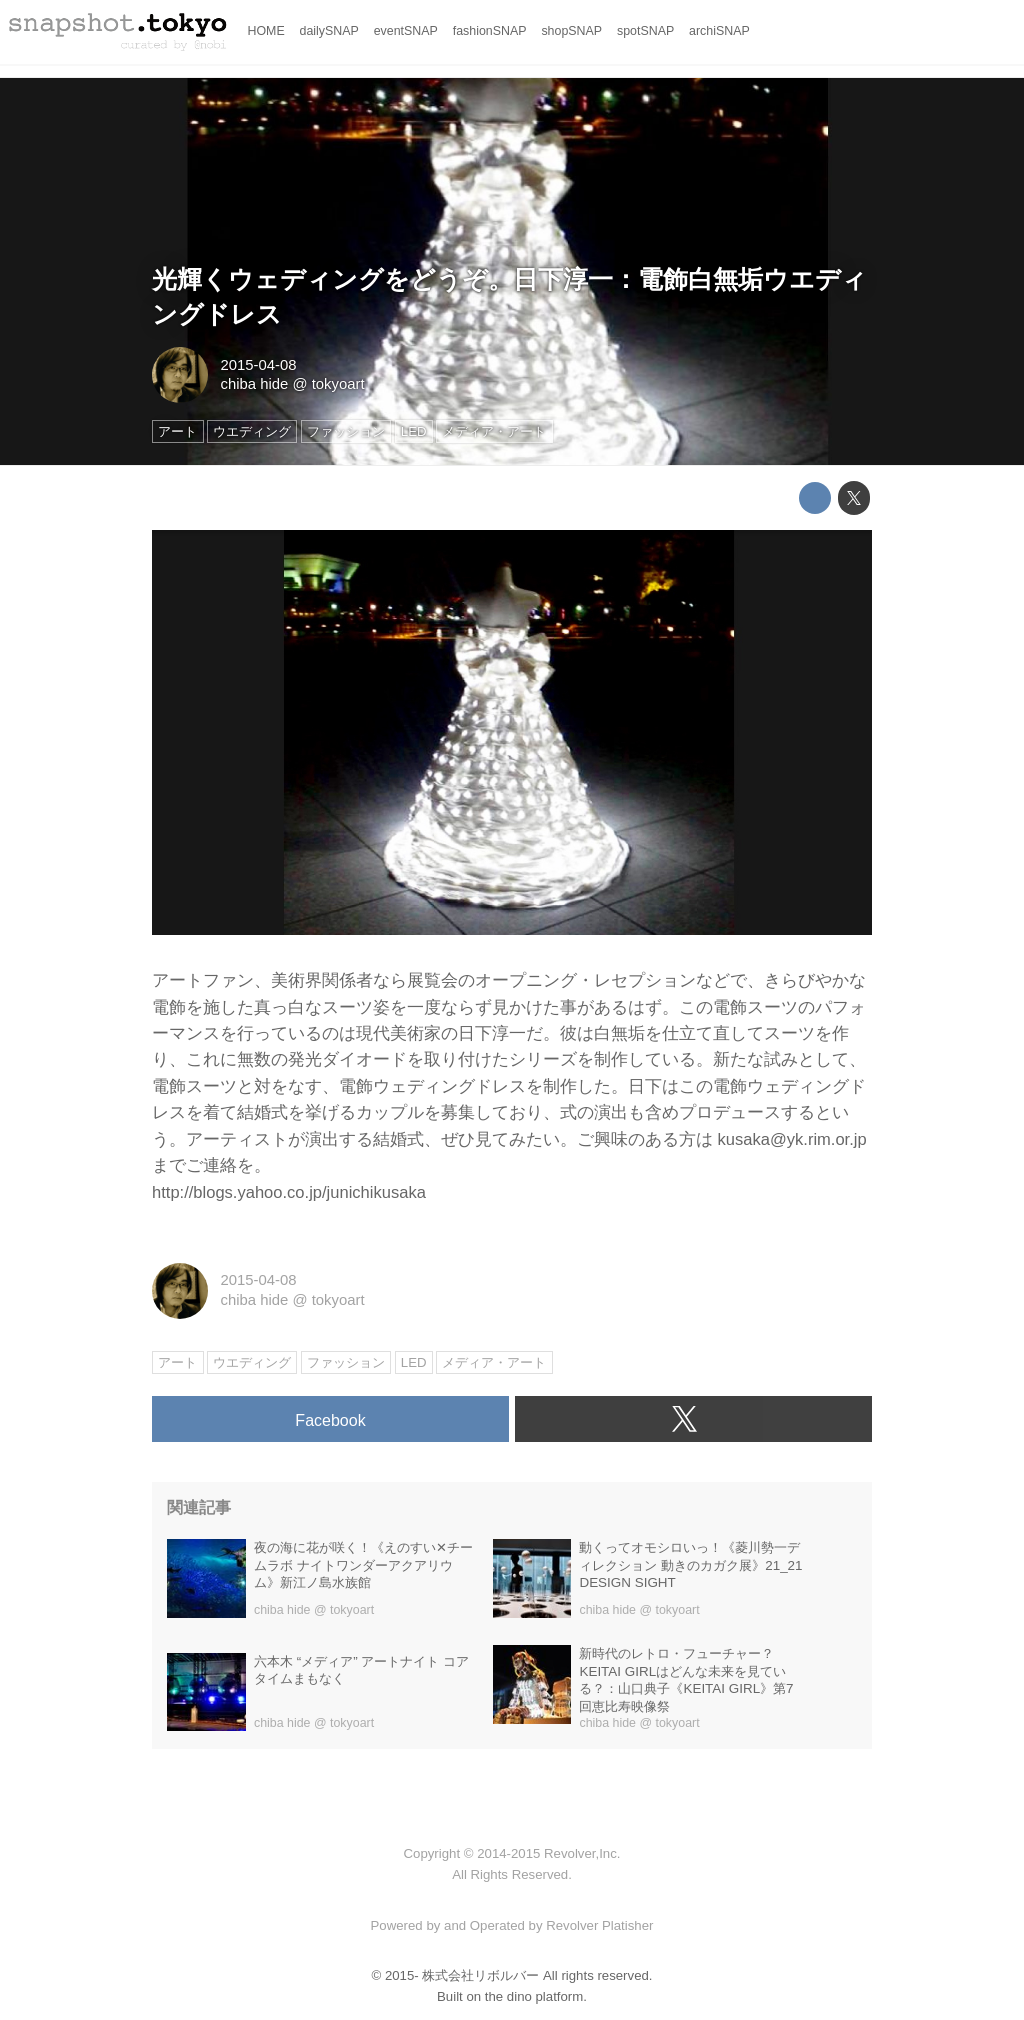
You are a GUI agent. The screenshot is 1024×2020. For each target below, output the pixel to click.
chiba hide (254, 384)
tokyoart (338, 384)
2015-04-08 (258, 365)
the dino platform (534, 1996)
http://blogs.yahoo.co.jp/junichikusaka (289, 1192)
